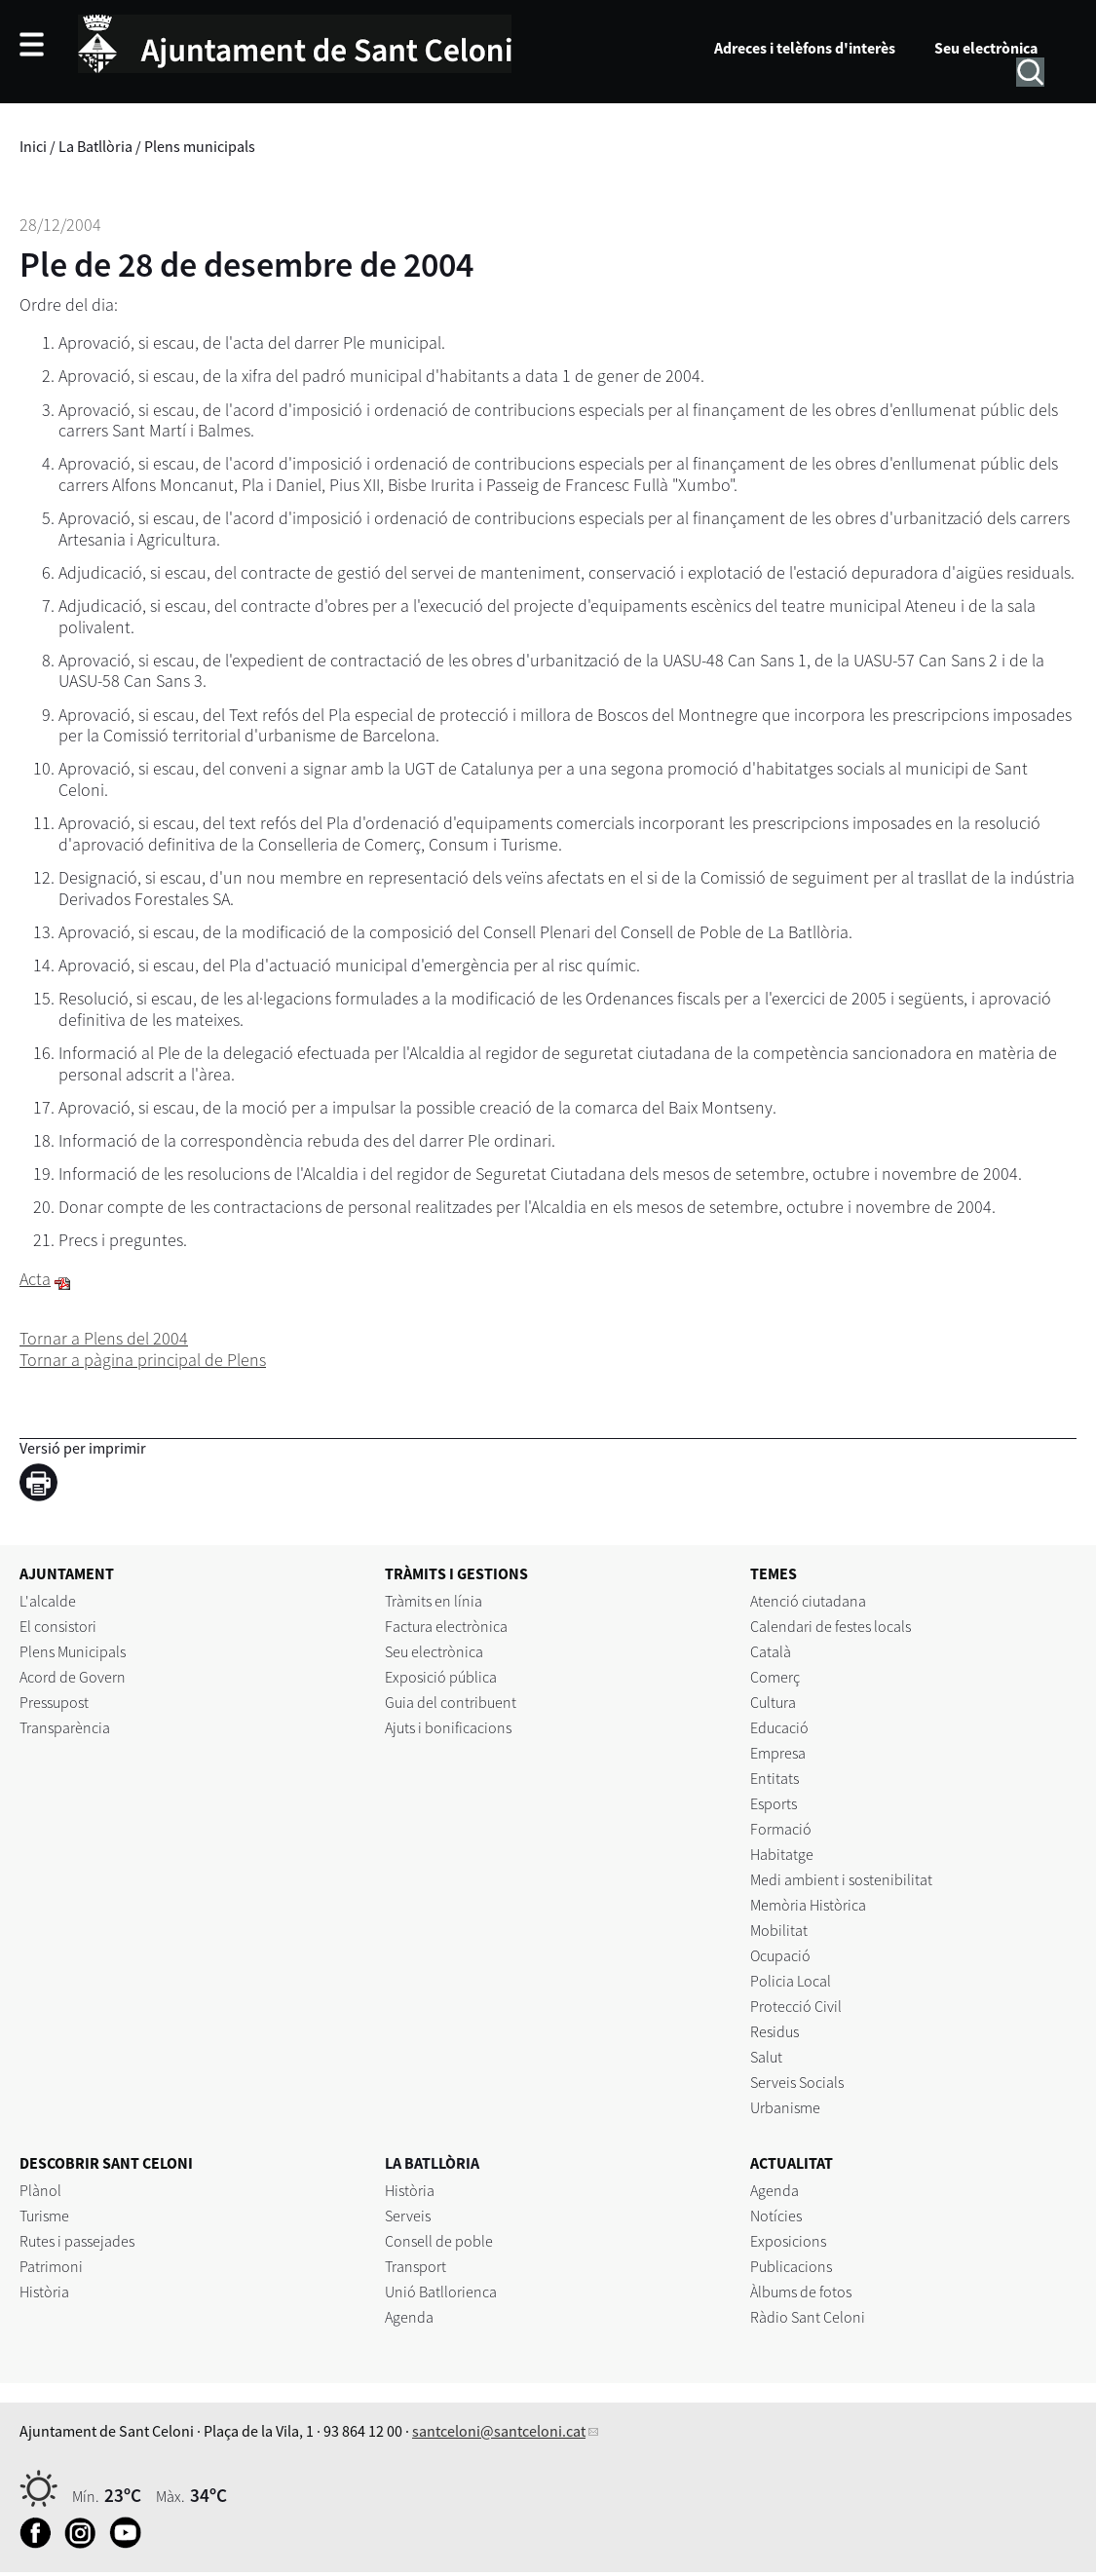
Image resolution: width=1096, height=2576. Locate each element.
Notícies (776, 2215)
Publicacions (791, 2266)
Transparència (64, 1727)
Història (44, 2291)
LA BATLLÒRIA (432, 2163)
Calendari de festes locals (830, 1626)
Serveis (408, 2215)
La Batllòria (95, 146)
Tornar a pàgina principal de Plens (142, 1359)
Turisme (44, 2215)
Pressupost (54, 1702)
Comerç (775, 1676)
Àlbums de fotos (800, 2291)
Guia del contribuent (450, 1702)
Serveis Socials (797, 2082)
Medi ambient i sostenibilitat (841, 1879)
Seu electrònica (986, 47)
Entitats (774, 1778)
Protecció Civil (796, 2006)
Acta (35, 1279)
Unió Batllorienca (441, 2291)
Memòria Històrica (808, 1904)
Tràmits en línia (433, 1600)
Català (770, 1651)
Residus (774, 2031)
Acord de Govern (72, 1676)
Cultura (773, 1702)
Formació (781, 1828)
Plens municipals (199, 146)
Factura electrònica (446, 1626)
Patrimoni (51, 2266)
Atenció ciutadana (808, 1600)
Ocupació (780, 1955)
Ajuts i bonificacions (448, 1727)
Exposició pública (441, 1676)
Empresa (778, 1752)
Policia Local (790, 1980)
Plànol (40, 2190)
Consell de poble (439, 2241)
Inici (33, 146)
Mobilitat (779, 1930)
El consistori (57, 1626)
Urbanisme (785, 2107)
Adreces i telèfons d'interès (804, 47)
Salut (766, 2056)
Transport (415, 2266)
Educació (779, 1727)
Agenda (409, 2317)
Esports (773, 1803)
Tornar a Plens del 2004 (103, 1338)
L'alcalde (47, 1600)
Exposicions (788, 2241)
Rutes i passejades (76, 2241)
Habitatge (781, 1854)
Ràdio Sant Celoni (807, 2317)
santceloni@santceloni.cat (499, 2431)
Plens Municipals (72, 1651)
